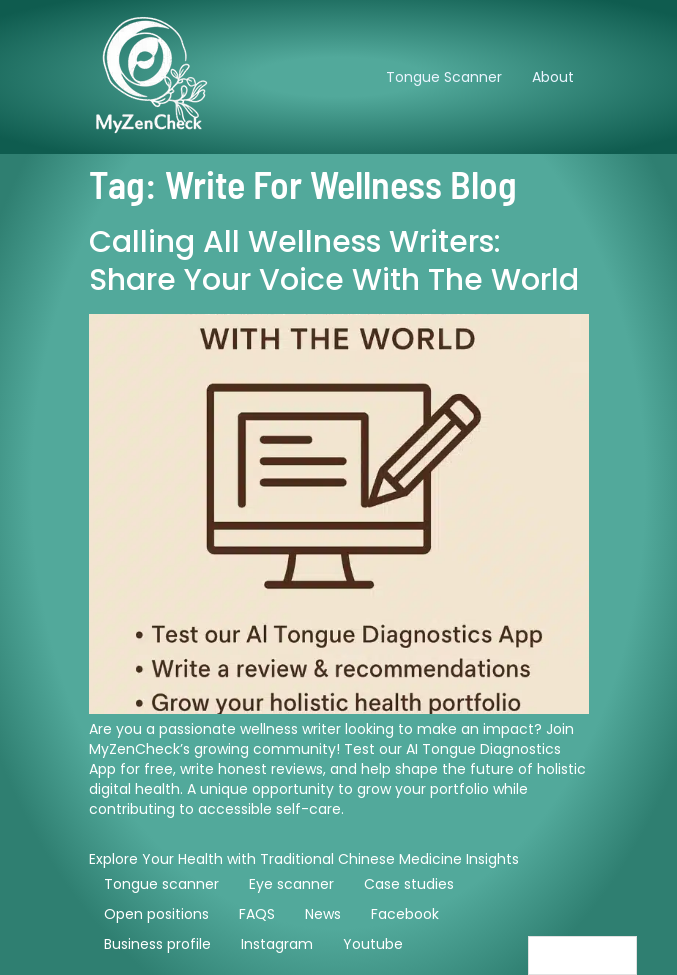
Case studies (409, 884)
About (553, 77)
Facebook (405, 914)
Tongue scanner (161, 884)
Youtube (373, 944)
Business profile (157, 944)
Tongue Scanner (444, 77)
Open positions (156, 914)
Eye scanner (291, 884)
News (323, 914)
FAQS (257, 914)
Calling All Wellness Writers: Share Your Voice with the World (334, 261)
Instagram (277, 944)
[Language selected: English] (582, 955)
